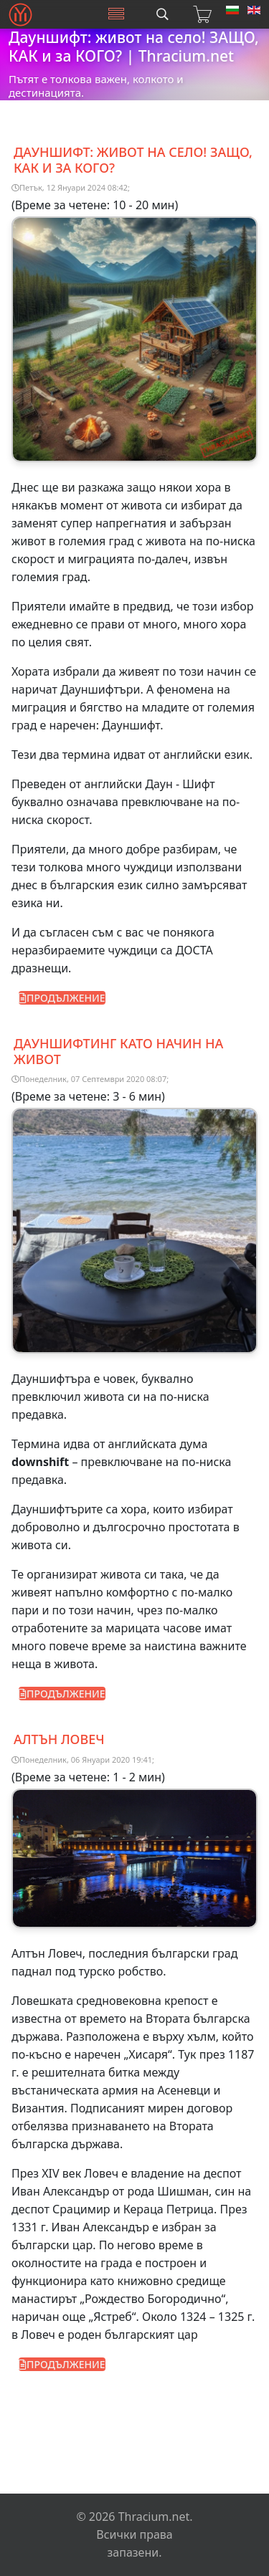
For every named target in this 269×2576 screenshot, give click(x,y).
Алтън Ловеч (59, 1739)
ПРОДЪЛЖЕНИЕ (62, 998)
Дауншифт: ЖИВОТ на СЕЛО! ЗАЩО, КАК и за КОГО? (133, 159)
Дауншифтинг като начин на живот (118, 1051)
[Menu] (116, 14)
